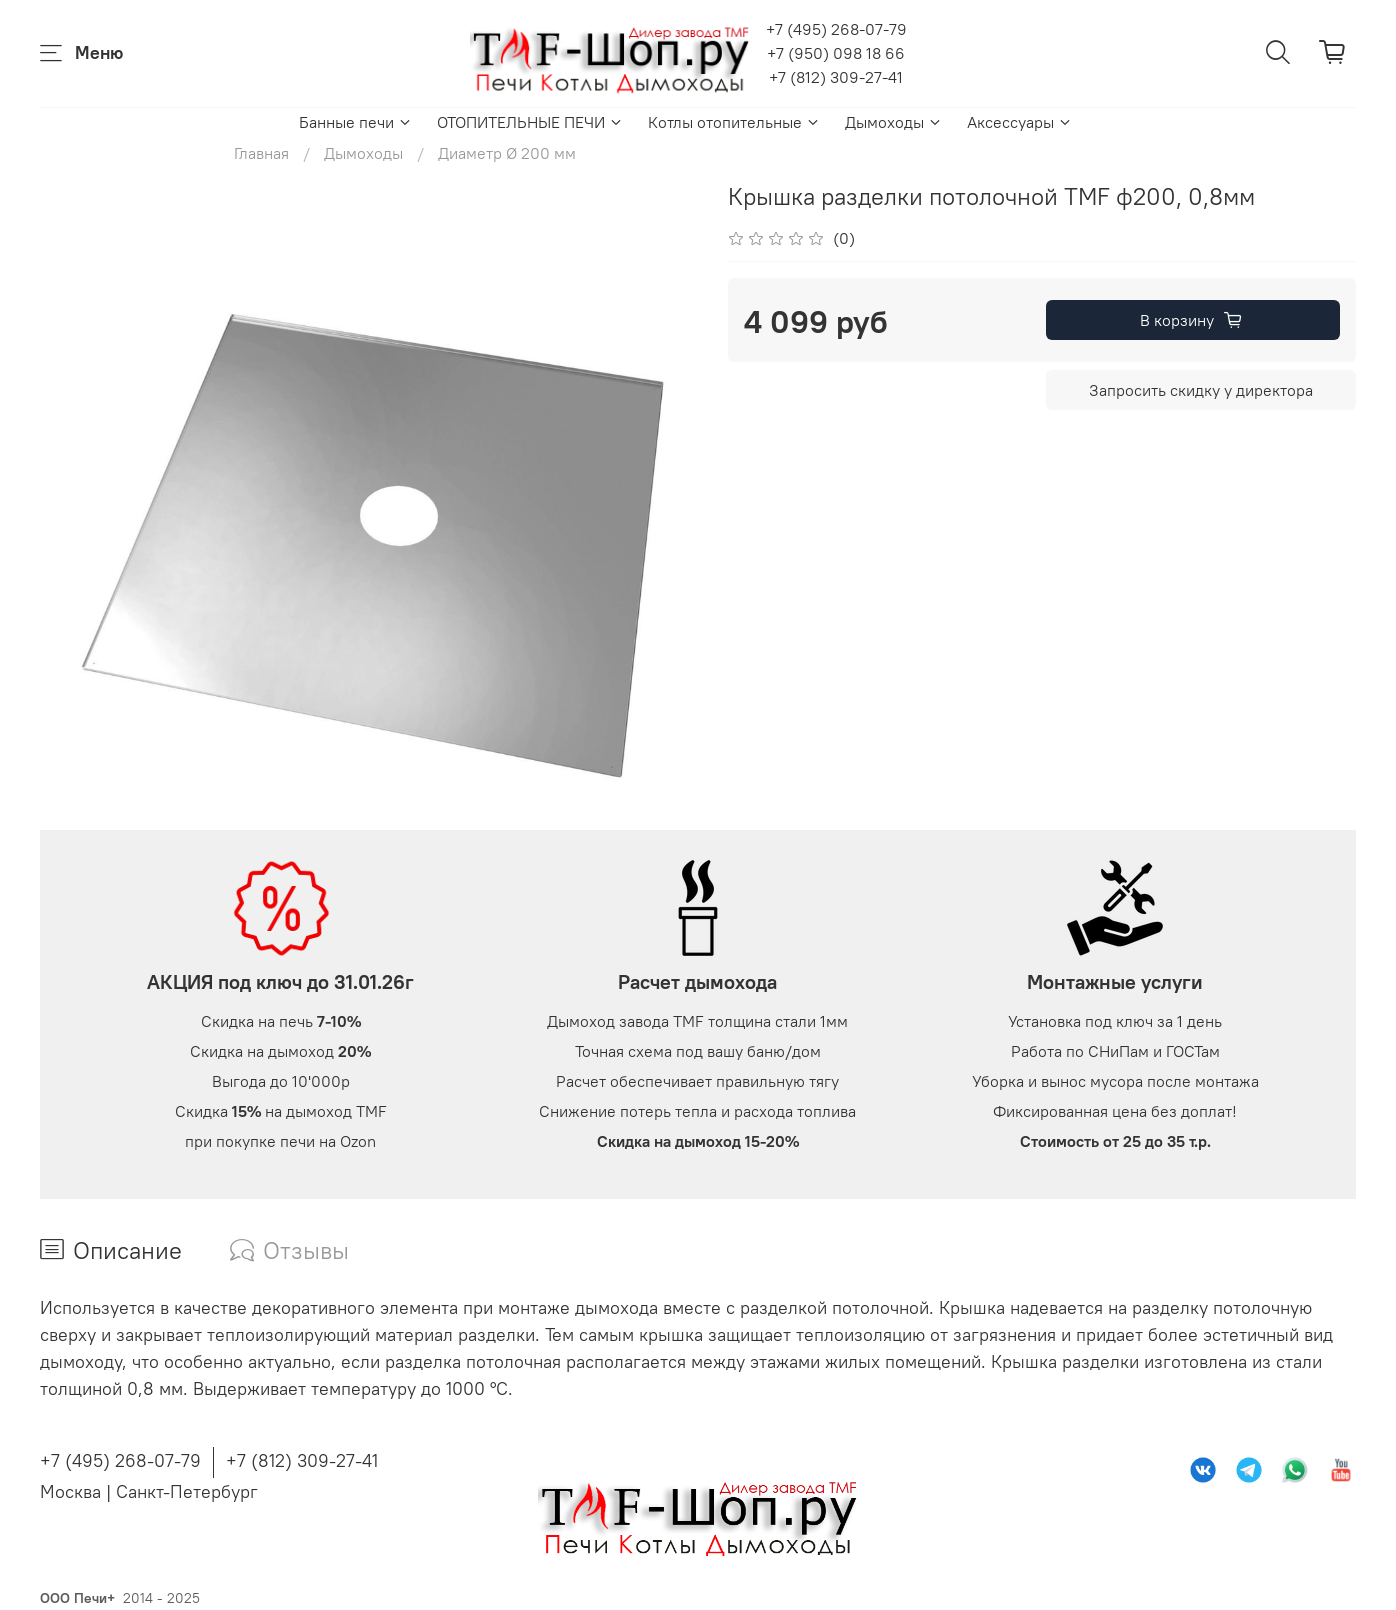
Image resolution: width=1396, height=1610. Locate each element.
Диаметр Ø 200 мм (507, 153)
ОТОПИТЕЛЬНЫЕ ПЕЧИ (530, 122)
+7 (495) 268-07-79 (836, 29)
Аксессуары (1020, 122)
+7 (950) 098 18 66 (836, 53)
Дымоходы (894, 122)
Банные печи (356, 122)
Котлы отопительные (734, 122)
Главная (261, 153)
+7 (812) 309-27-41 (836, 77)
